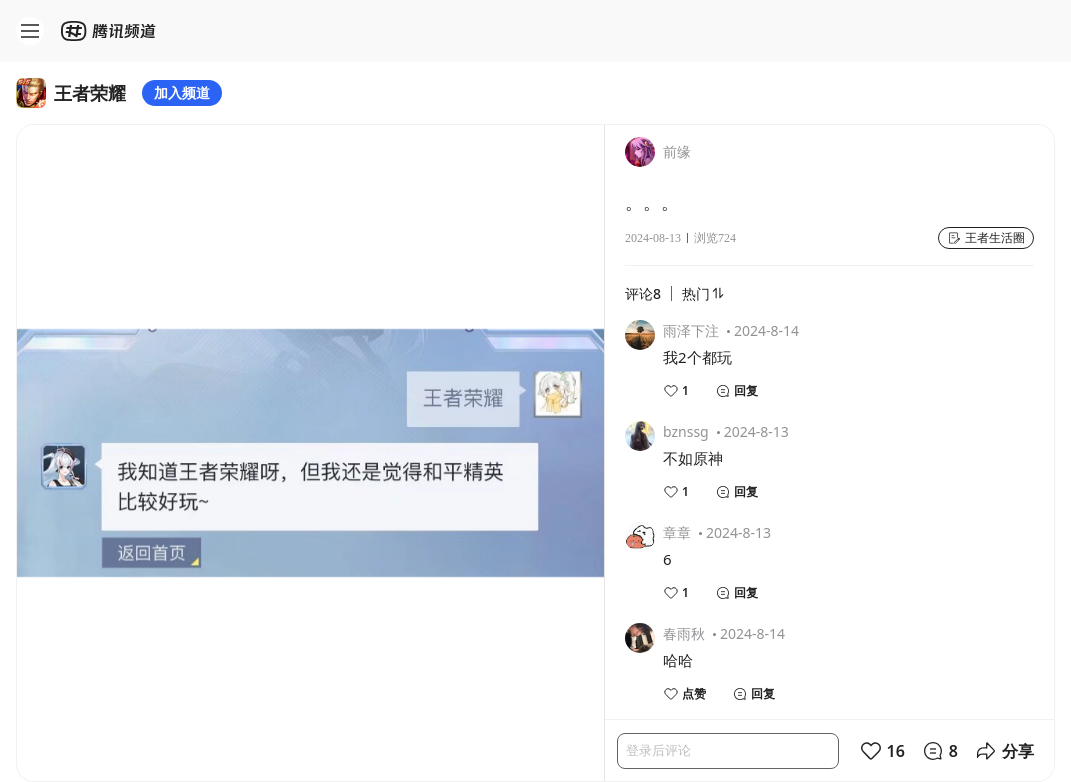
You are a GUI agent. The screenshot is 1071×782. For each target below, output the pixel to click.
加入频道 (182, 92)
